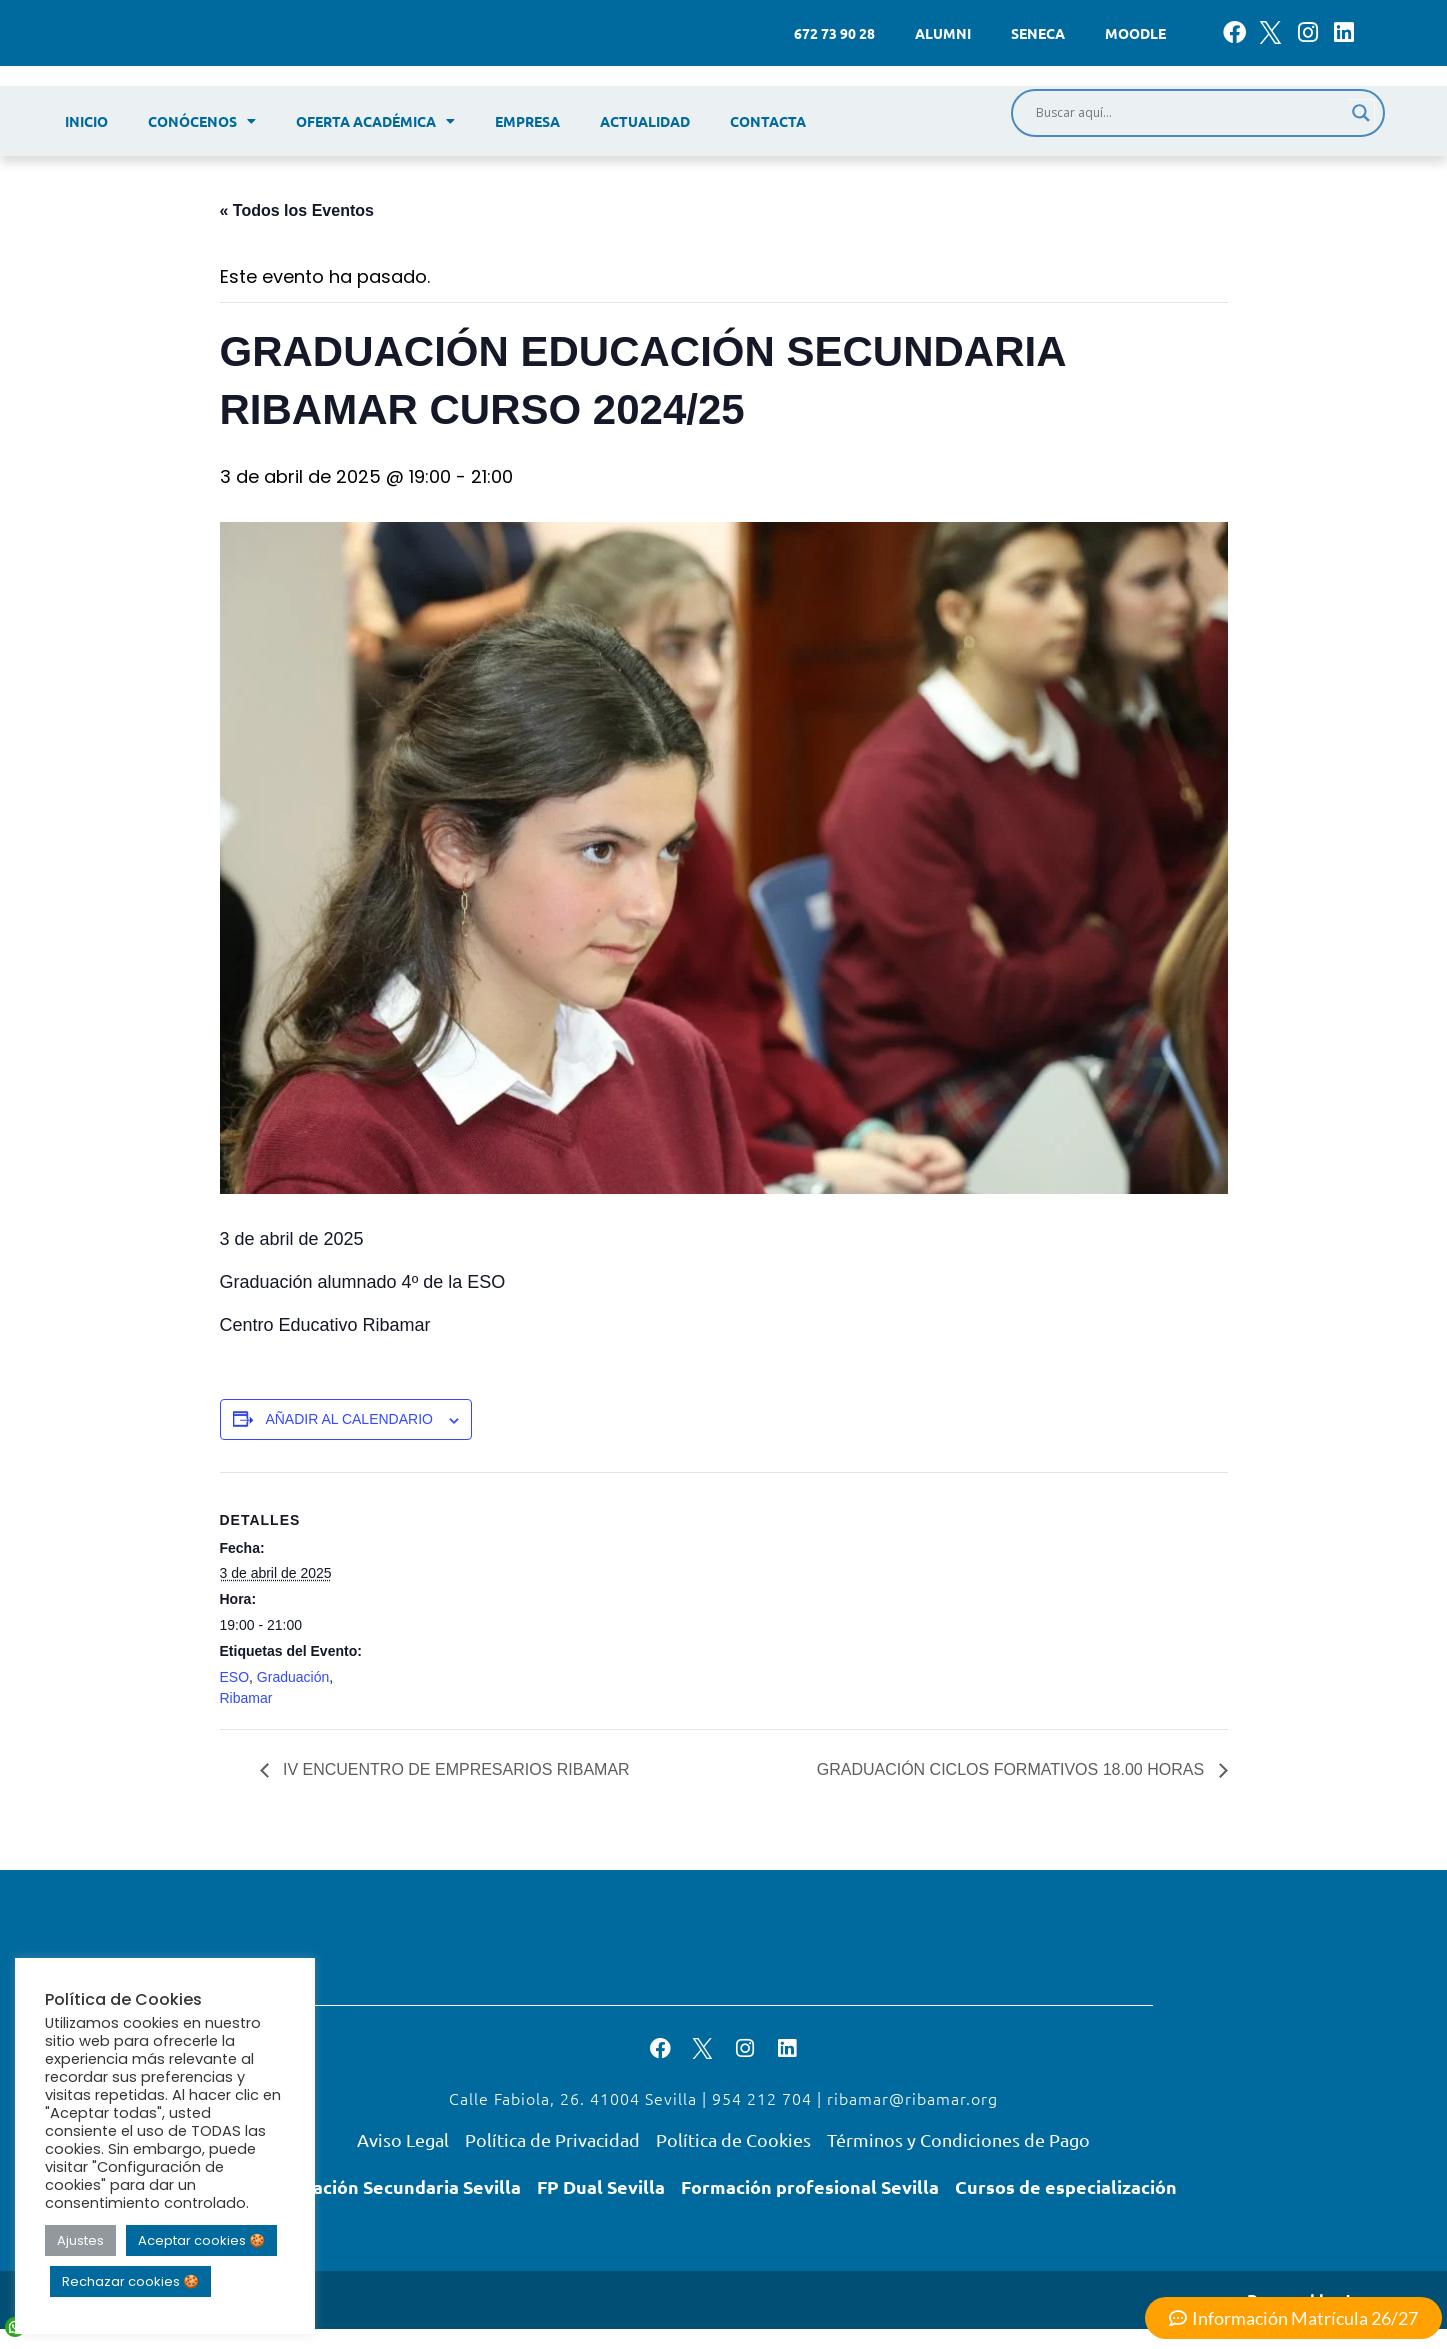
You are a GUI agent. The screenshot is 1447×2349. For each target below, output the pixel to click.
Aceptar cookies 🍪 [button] (201, 2240)
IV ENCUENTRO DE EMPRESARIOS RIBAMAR (454, 1769)
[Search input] (1189, 113)
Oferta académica (375, 121)
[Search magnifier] (1361, 113)
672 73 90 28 (834, 33)
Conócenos (202, 121)
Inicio (86, 121)
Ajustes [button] (80, 2240)
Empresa (527, 121)
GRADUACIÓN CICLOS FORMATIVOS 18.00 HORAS (1013, 1769)
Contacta (768, 121)
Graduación (293, 1677)
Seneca (1038, 33)
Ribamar (246, 1698)
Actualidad (645, 121)
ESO (235, 1677)
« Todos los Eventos (297, 210)
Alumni (943, 33)
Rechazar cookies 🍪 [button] (130, 2281)
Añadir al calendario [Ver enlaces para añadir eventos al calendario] (349, 1419)
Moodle (1135, 33)
